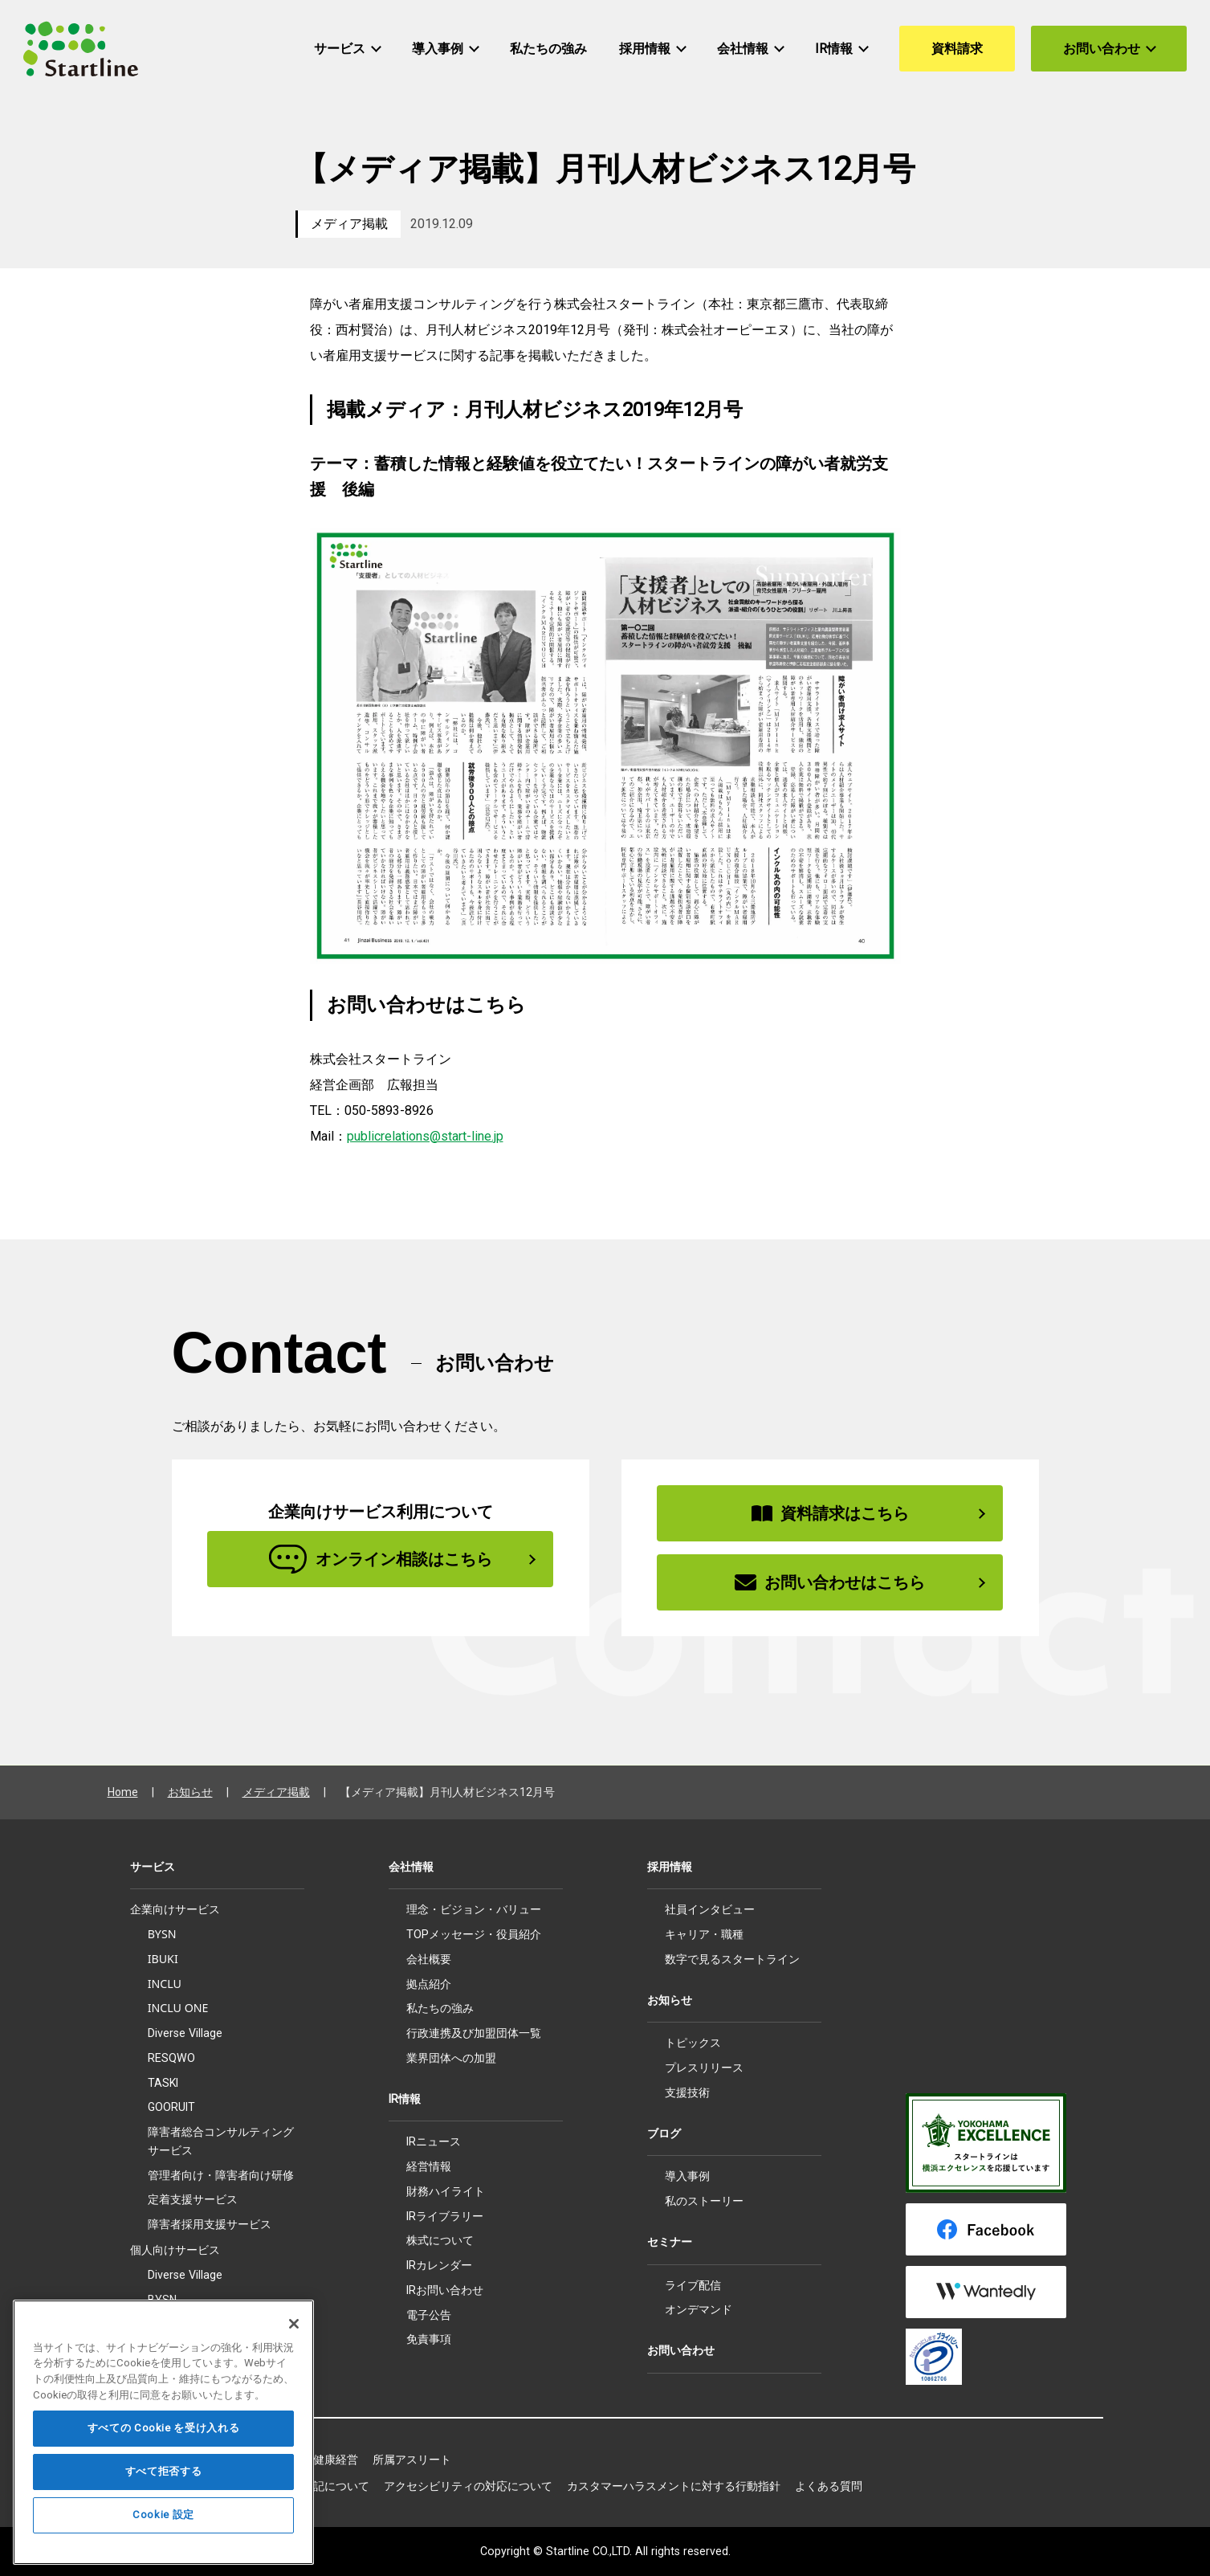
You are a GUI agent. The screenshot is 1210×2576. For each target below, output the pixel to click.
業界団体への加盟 (451, 2057)
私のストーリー (704, 2200)
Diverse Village (185, 2033)
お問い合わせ (681, 2350)
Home (123, 1792)
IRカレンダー (439, 2265)
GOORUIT (171, 2106)
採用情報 (669, 1866)
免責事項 (428, 2339)
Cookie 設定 (163, 2551)
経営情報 (428, 2166)
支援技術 (687, 2092)
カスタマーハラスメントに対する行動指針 (673, 2486)
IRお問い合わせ (444, 2290)
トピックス (693, 2042)
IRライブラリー (444, 2216)
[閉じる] (294, 2360)
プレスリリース (704, 2067)
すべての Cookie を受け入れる (164, 2464)
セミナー (669, 2241)
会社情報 (411, 1866)
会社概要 (428, 1959)
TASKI (163, 2082)
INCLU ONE (178, 2007)
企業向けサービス (175, 1909)
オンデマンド (698, 2309)
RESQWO (171, 2057)
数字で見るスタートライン (732, 1959)
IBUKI (163, 1958)
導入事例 (687, 2176)
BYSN (162, 1933)
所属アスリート (412, 2459)
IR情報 (405, 2098)
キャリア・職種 (704, 1934)
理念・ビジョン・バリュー (473, 1909)
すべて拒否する (163, 2507)
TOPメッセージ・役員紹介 (473, 1934)
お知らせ (190, 1792)
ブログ (664, 2133)
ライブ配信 (693, 2285)
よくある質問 (828, 2486)
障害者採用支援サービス (209, 2224)
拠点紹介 (428, 1984)
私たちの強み (440, 2008)
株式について (440, 2240)
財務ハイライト (445, 2191)
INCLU (164, 1983)
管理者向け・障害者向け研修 (221, 2174)
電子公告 (428, 2315)
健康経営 (335, 2459)
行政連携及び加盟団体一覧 (473, 2033)
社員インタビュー (710, 1909)
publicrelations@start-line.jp (425, 1136)
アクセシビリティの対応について (468, 2486)
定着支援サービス (193, 2199)
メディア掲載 (349, 223)
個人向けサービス (175, 2249)
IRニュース (433, 2141)
